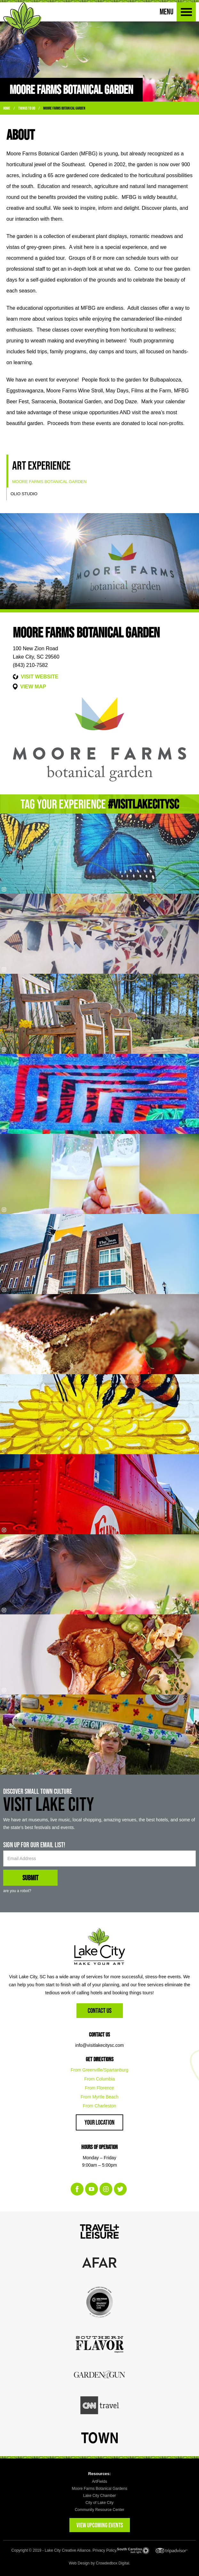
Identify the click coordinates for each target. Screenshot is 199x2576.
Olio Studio (24, 493)
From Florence (99, 2087)
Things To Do (26, 108)
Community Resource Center (99, 2510)
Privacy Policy (104, 2550)
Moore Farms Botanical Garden (64, 108)
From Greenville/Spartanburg (100, 2069)
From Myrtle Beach (99, 2096)
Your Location (99, 2122)
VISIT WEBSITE (39, 676)
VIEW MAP (33, 686)
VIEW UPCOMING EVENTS (99, 2525)
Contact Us (100, 2010)
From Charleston (99, 2105)
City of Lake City (99, 2503)
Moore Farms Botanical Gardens (99, 2488)
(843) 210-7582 (30, 665)
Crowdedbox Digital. (113, 2563)
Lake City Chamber (99, 2496)
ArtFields (99, 2481)
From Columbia (99, 2078)
